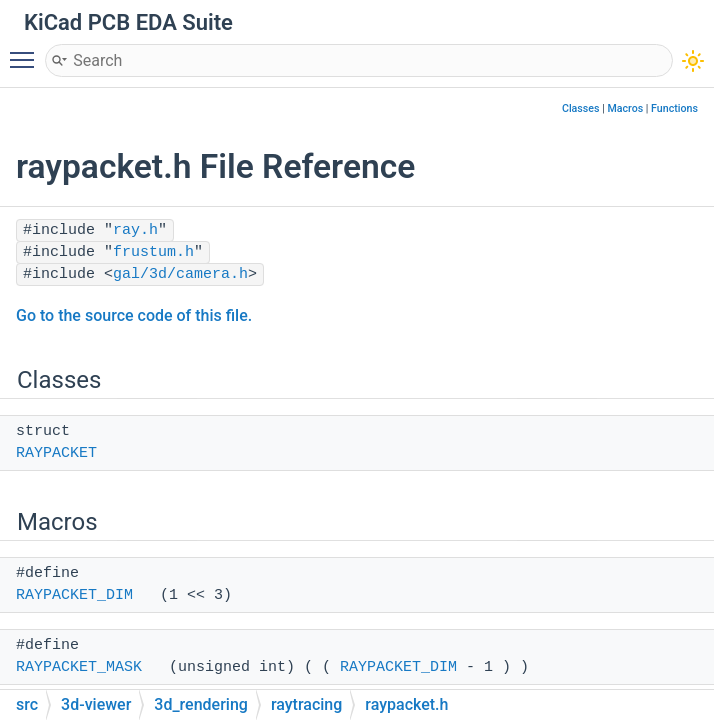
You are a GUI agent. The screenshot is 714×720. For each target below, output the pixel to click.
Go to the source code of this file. (134, 315)
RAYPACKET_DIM (74, 595)
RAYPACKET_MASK (79, 667)
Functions (674, 108)
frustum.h (153, 252)
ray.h (135, 230)
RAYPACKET (56, 453)
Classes (581, 108)
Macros (625, 108)
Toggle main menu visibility (27, 51)
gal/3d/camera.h (180, 274)
